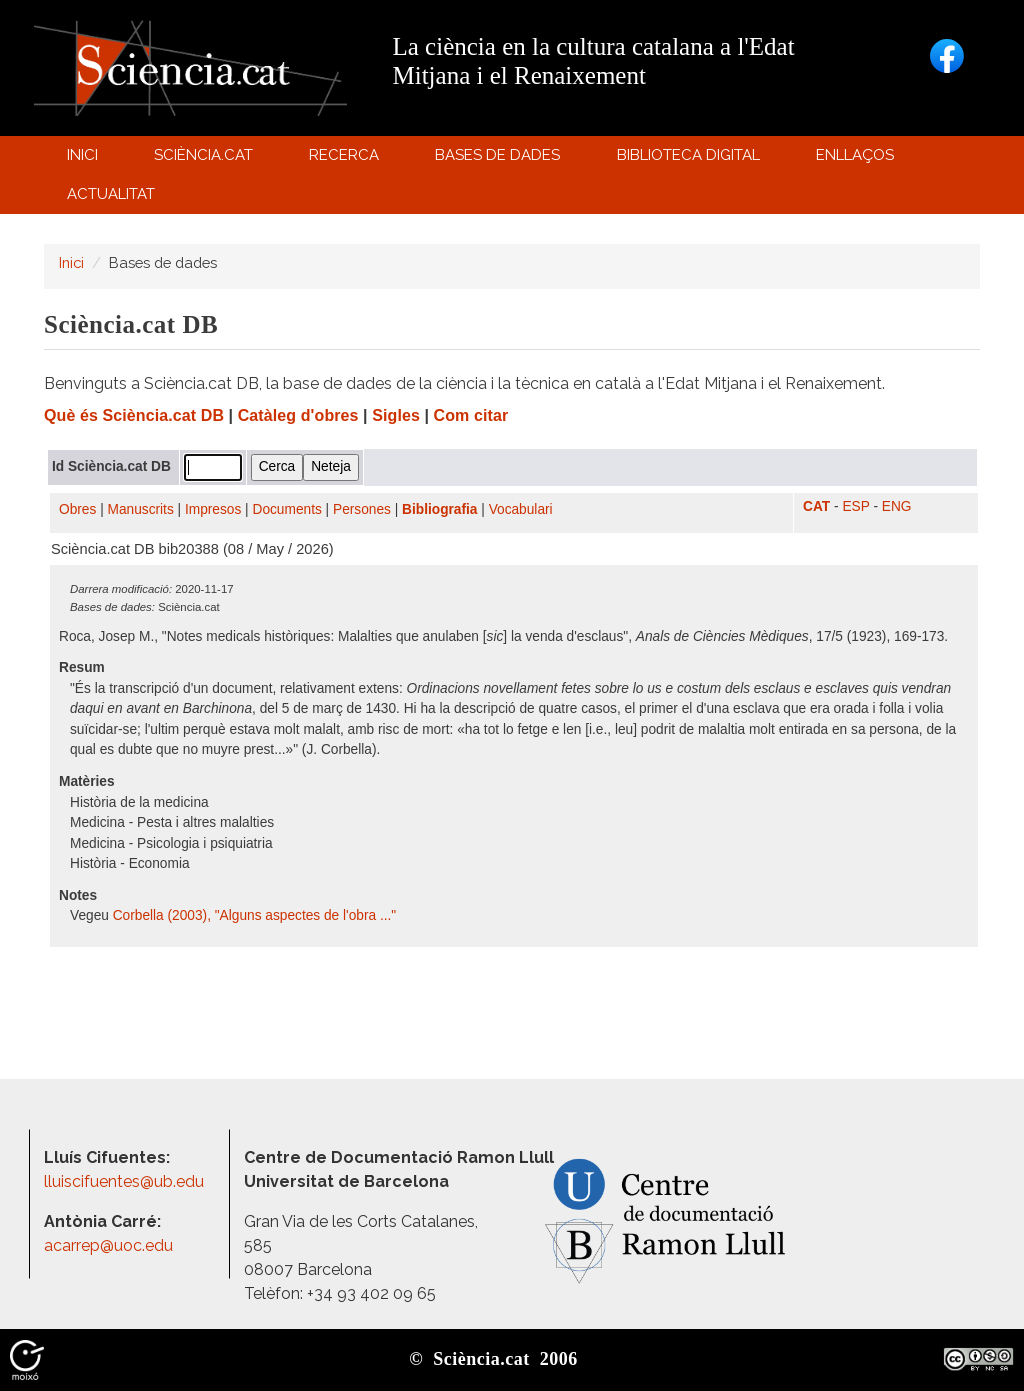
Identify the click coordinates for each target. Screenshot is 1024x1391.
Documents (287, 509)
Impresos (213, 509)
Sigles (396, 415)
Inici (82, 155)
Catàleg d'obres (298, 415)
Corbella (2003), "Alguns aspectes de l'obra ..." (255, 915)
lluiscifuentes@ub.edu (126, 1181)
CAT (816, 506)
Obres (77, 509)
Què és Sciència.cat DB (134, 415)
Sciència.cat (206, 159)
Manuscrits (141, 509)
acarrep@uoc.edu (108, 1245)
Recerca (347, 159)
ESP (855, 506)
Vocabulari (521, 509)
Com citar (471, 415)
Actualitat (113, 198)
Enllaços (855, 155)
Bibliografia (439, 509)
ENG (897, 506)
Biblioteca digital (691, 159)
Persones (362, 509)
